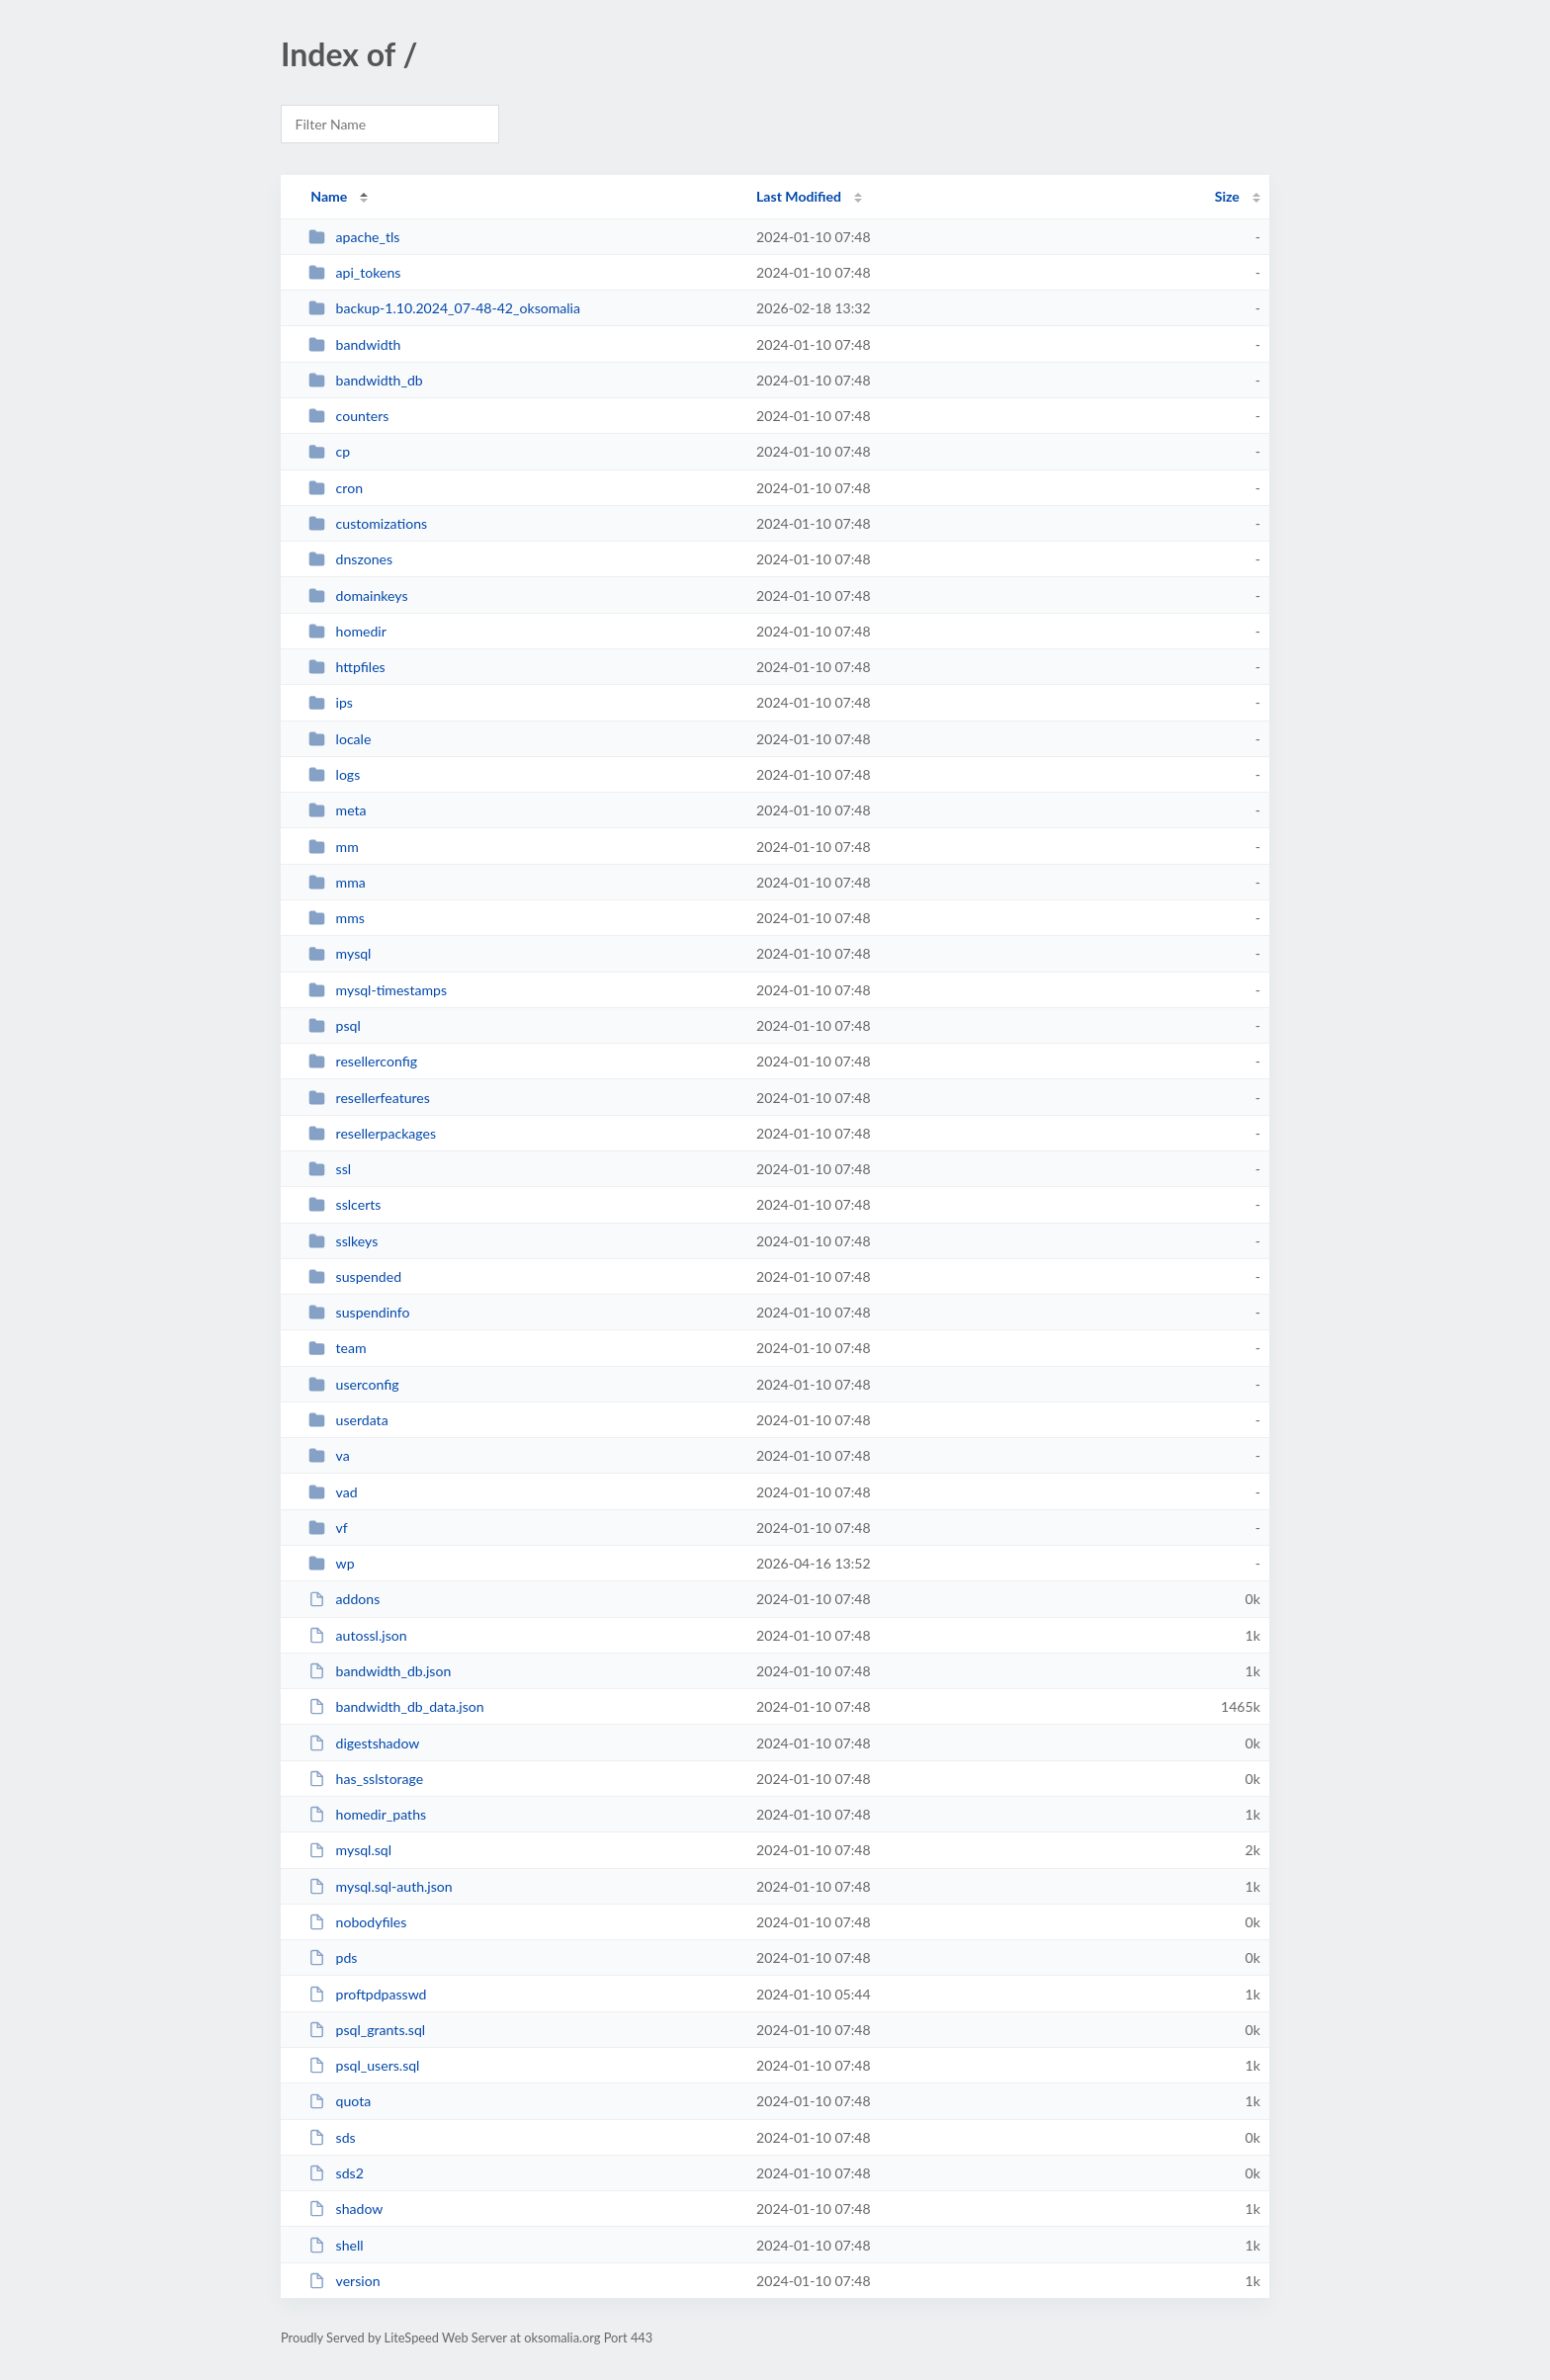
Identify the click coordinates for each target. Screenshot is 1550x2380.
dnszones (350, 559)
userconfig (353, 1384)
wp (331, 1563)
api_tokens (354, 272)
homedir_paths (367, 1814)
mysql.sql (349, 1849)
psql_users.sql (363, 2065)
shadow (345, 2208)
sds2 (336, 2173)
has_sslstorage (365, 1778)
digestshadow (363, 1743)
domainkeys (357, 595)
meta (337, 810)
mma (337, 882)
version (344, 2280)
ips (330, 702)
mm (333, 846)
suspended (354, 1276)
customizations (367, 523)
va (329, 1455)
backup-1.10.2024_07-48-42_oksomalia (444, 307)
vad (332, 1492)
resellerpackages (372, 1133)
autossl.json (357, 1635)
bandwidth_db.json (379, 1670)
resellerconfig (362, 1061)
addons (344, 1598)
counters (348, 415)
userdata (348, 1419)
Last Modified (798, 196)
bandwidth (354, 344)
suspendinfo (358, 1312)
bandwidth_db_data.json (395, 1706)
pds (332, 1957)
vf (328, 1527)
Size (1227, 196)
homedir (347, 631)
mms (336, 917)
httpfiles (347, 666)
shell (335, 2245)
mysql (339, 953)
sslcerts (344, 1204)
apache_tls (353, 236)
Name (328, 196)
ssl (329, 1168)
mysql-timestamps (377, 989)
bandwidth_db (365, 380)
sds (332, 2137)
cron (335, 487)
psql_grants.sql (366, 2029)
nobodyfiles (357, 1921)
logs (334, 774)
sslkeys (343, 1240)
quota (339, 2100)
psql (334, 1025)
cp (329, 451)
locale (339, 738)
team (337, 1347)
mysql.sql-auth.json (380, 1886)
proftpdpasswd (367, 1994)
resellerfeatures (369, 1097)
